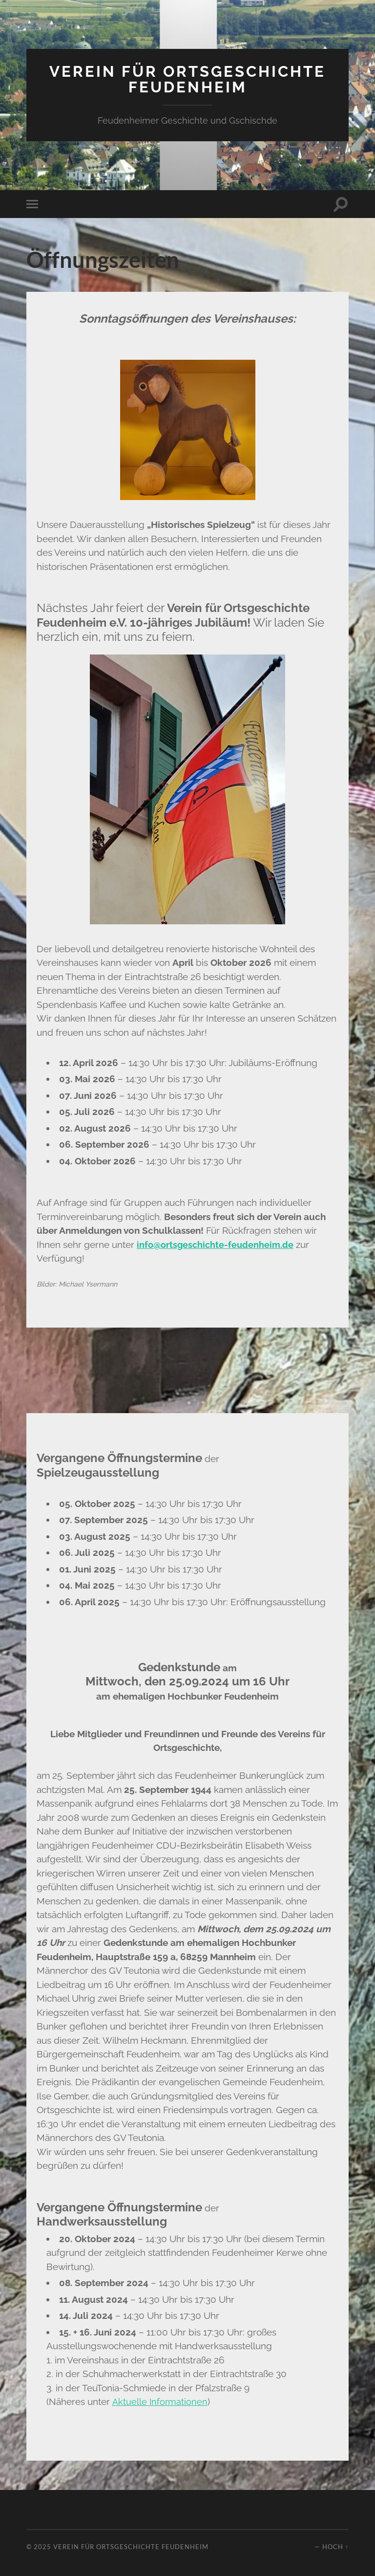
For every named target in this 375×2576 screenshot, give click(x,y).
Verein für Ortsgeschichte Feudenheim (187, 79)
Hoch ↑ (335, 2546)
